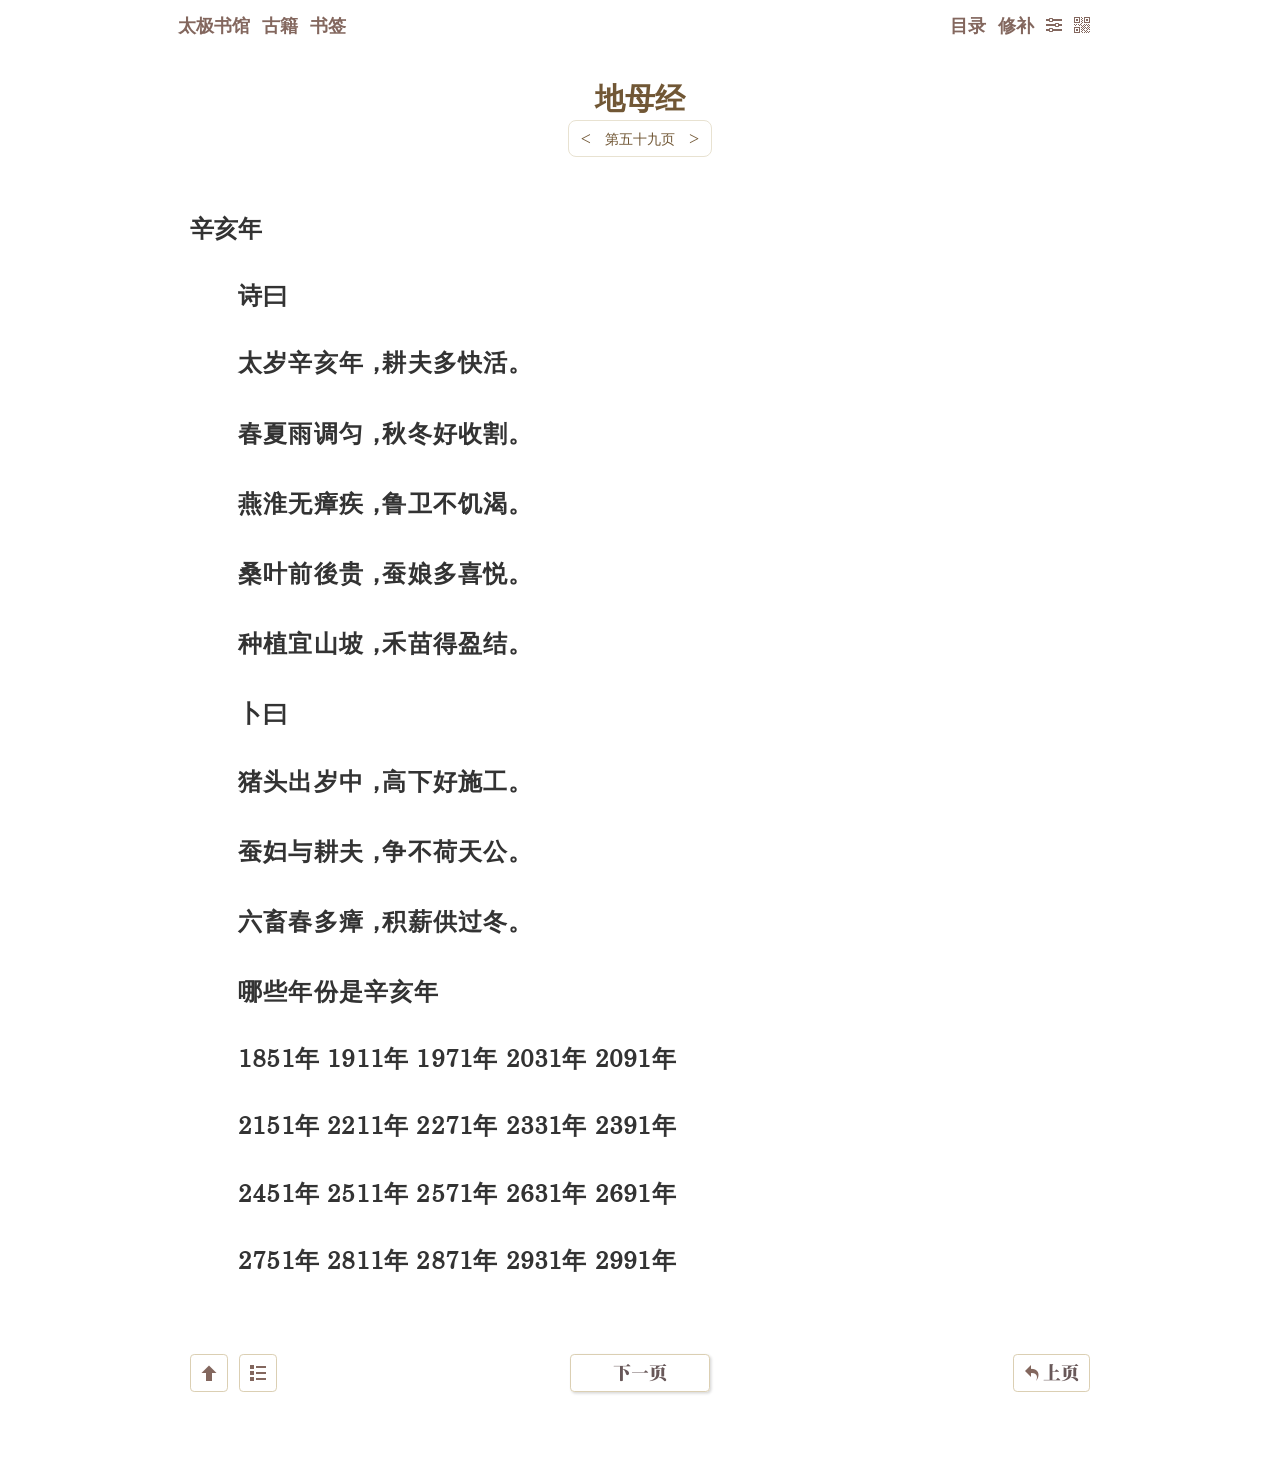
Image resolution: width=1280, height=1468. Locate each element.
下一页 (640, 1348)
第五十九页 (640, 138)
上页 (1051, 1349)
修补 (1016, 25)
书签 (328, 25)
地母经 (640, 97)
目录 (968, 25)
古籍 (280, 25)
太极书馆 (214, 25)
